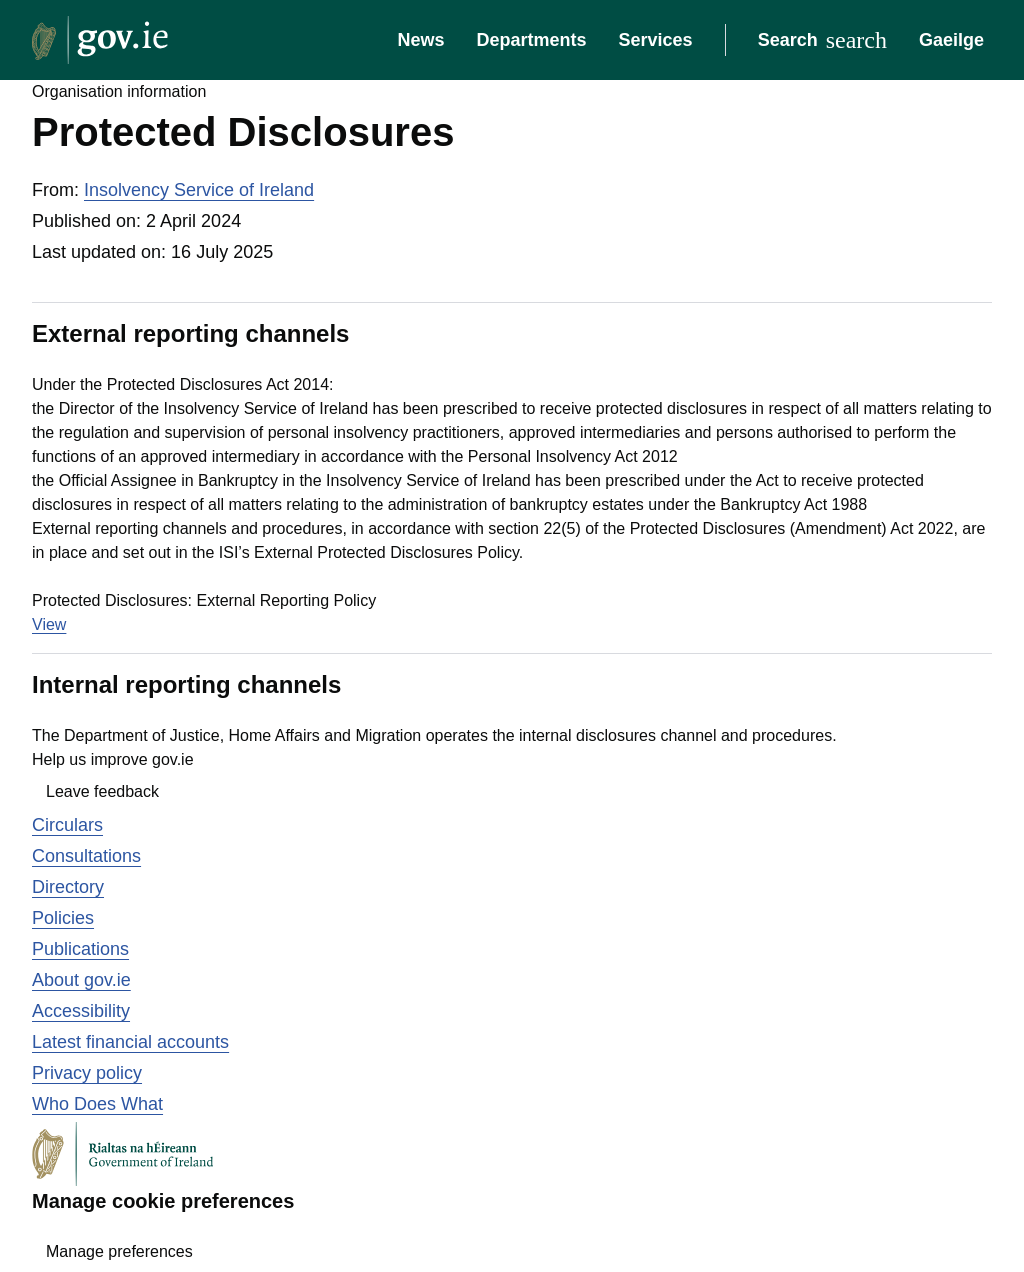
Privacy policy (87, 1073)
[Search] (822, 40)
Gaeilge (951, 40)
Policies (63, 918)
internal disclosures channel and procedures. (678, 735)
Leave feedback (102, 791)
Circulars (67, 825)
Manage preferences (119, 1251)
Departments (532, 40)
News (420, 40)
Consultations (86, 856)
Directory (68, 887)
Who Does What (97, 1104)
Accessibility (81, 1011)
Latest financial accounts (130, 1042)
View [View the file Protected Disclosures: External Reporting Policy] (49, 624)
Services (656, 40)
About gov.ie (81, 980)
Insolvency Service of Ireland (199, 190)
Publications (80, 949)
